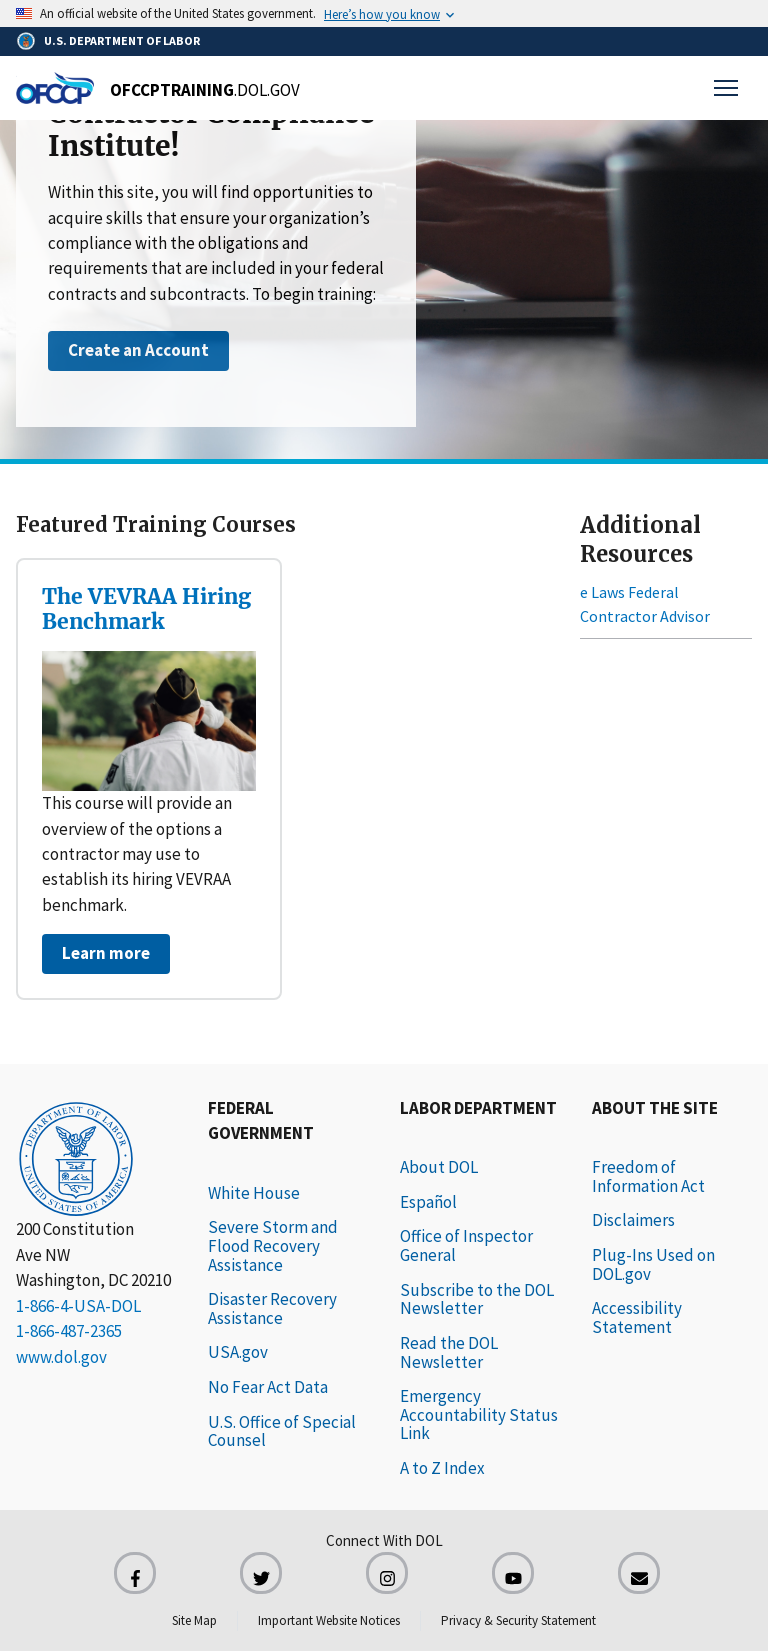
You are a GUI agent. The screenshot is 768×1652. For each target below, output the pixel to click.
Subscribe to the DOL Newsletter (477, 1299)
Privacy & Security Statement (518, 1620)
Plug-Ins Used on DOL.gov (653, 1264)
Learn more (106, 953)
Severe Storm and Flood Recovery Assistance (273, 1245)
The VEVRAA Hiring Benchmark (146, 609)
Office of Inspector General (466, 1245)
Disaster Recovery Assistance (272, 1308)
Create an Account (138, 350)
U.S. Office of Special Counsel (282, 1431)
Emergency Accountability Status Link (479, 1414)
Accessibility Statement (637, 1317)
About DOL (439, 1167)
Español (428, 1202)
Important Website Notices (329, 1620)
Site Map (194, 1620)
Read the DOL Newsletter (449, 1352)
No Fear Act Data (268, 1387)
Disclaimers (633, 1220)
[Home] (158, 88)
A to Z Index (442, 1468)
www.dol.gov (61, 1357)
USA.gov (238, 1352)
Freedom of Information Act (648, 1176)
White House (254, 1193)
